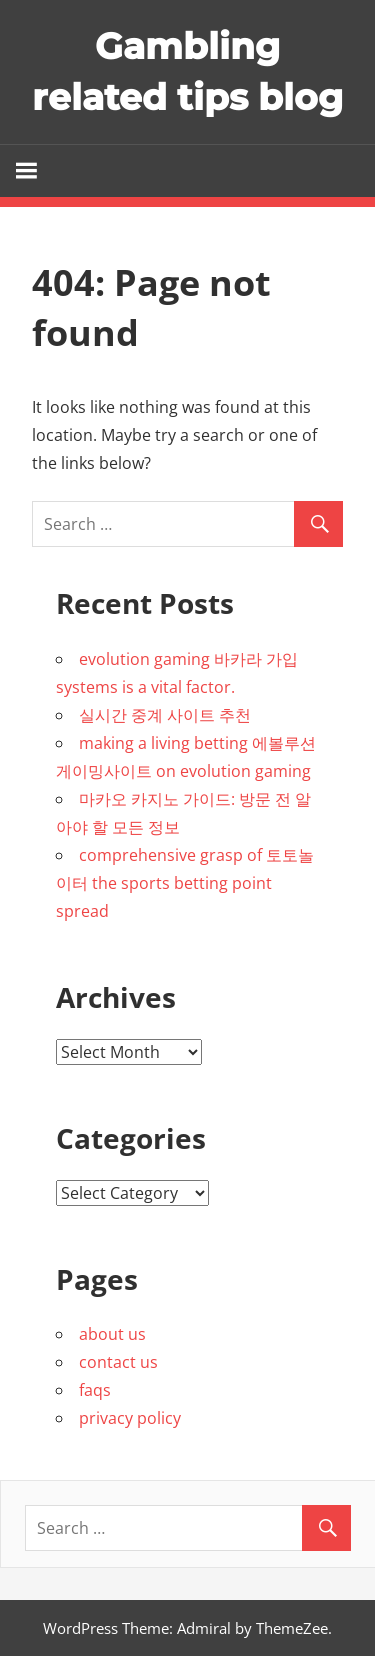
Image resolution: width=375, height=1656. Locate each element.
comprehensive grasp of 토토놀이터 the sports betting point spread (185, 883)
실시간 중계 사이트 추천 (165, 715)
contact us (118, 1362)
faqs (95, 1390)
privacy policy (130, 1418)
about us (112, 1334)
